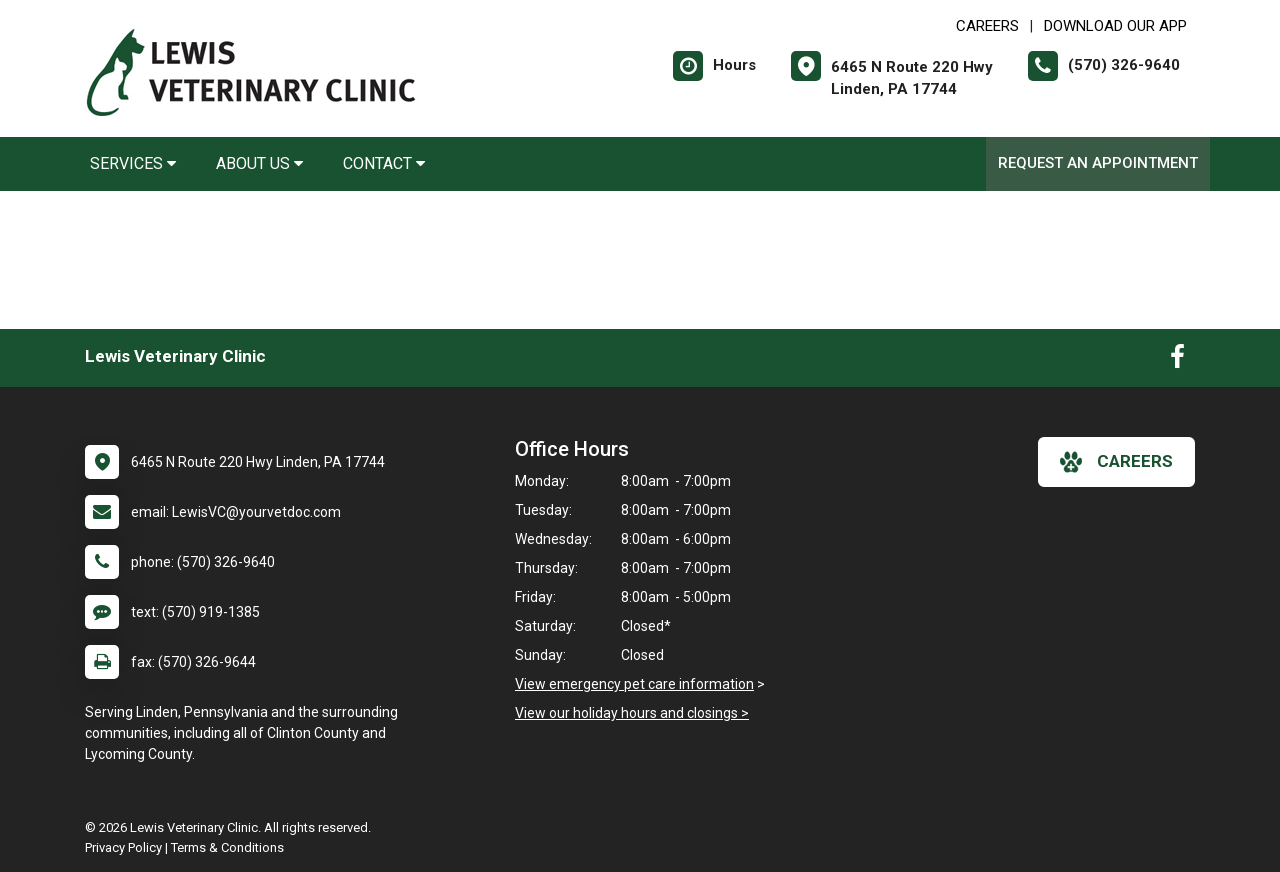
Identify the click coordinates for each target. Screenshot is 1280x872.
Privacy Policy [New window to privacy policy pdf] (123, 847)
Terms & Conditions (227, 847)
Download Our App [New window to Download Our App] (1115, 26)
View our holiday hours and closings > (632, 713)
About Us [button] (259, 163)
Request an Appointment (1098, 163)
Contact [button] (384, 163)
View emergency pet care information (634, 684)
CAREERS (987, 26)
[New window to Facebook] (1177, 361)
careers (1116, 462)
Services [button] (133, 163)
